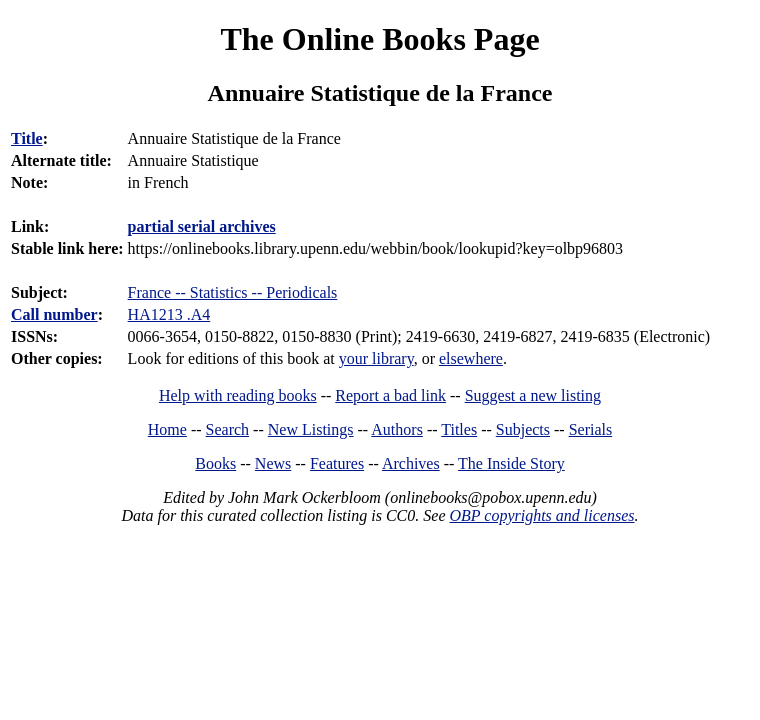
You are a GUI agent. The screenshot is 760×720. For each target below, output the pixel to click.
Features (337, 463)
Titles (459, 429)
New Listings (311, 429)
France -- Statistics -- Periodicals (233, 292)
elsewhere (471, 358)
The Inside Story (511, 463)
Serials (591, 429)
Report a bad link (390, 395)
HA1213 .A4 (169, 314)
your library (376, 358)
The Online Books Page (379, 39)
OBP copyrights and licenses (541, 515)
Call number (54, 314)
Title (27, 138)
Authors (397, 429)
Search (228, 429)
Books (215, 463)
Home (167, 429)
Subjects (523, 429)
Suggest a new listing (533, 395)
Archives (411, 463)
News (273, 463)
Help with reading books (238, 395)
